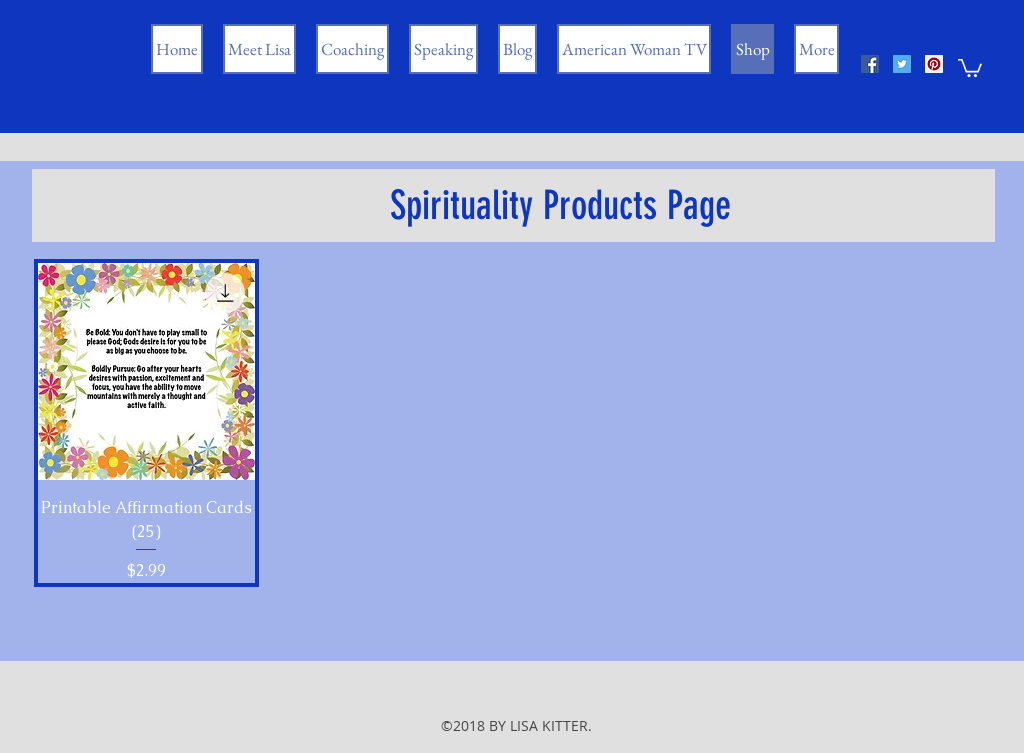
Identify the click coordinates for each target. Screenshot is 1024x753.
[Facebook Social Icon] (870, 64)
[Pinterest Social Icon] (934, 64)
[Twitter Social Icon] (902, 64)
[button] (970, 67)
